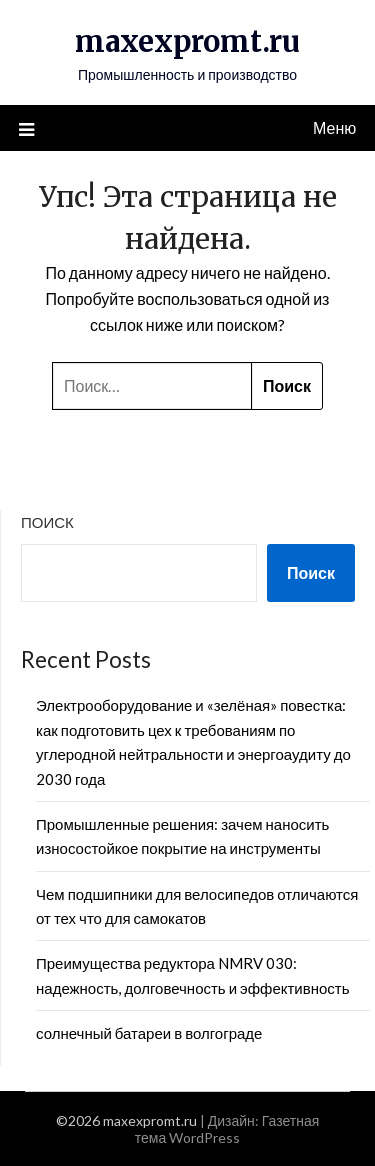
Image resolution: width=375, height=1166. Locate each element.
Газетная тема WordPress (227, 1129)
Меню (334, 127)
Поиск (47, 522)
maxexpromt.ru (187, 41)
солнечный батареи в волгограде (149, 1033)
